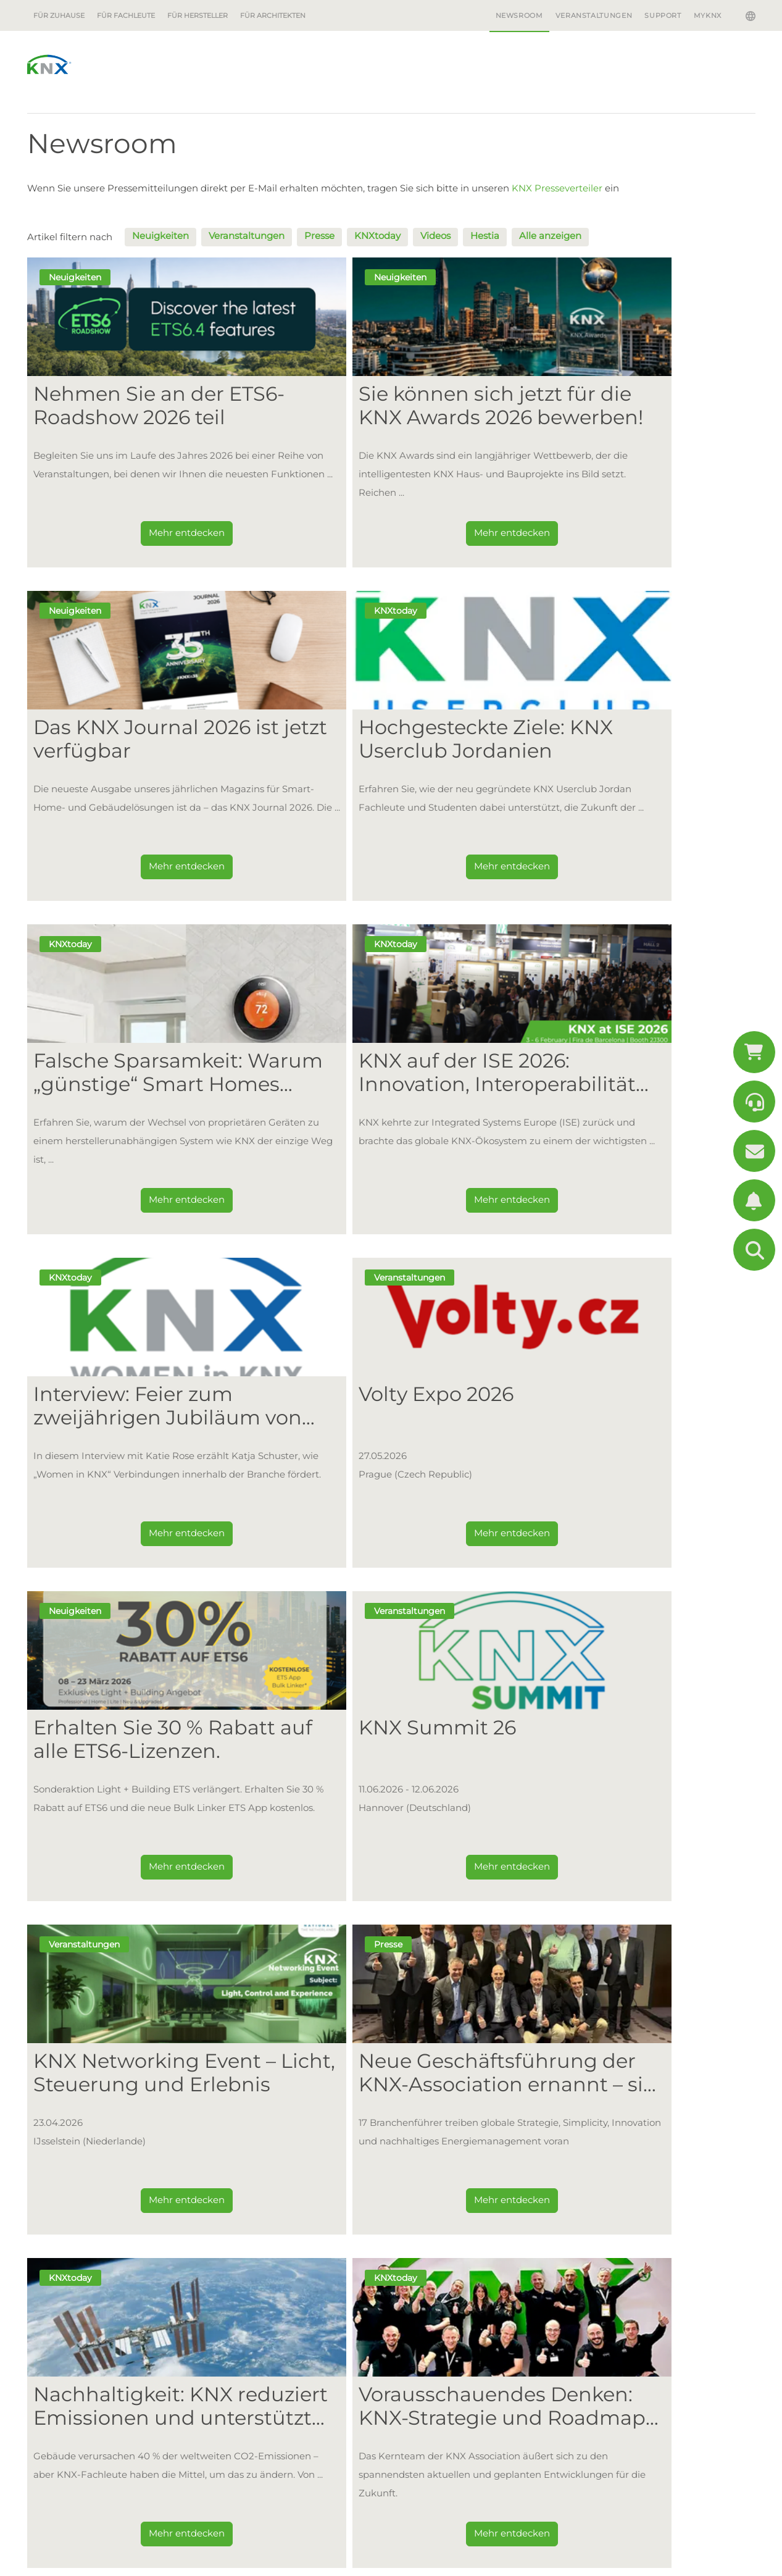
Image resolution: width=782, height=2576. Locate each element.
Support (662, 15)
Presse (319, 235)
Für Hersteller (197, 15)
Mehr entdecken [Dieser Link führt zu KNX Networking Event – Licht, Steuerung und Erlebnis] (390, 1538)
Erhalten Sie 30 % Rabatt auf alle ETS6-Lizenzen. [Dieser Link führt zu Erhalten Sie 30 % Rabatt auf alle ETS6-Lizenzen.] (623, 1073)
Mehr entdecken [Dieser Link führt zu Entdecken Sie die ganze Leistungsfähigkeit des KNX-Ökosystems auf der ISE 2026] (634, 1872)
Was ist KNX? (251, 2161)
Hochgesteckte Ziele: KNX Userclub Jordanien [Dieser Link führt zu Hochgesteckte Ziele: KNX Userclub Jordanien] (136, 739)
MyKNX (708, 15)
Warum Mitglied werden (454, 2157)
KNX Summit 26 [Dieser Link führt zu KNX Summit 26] (112, 1394)
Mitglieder (418, 2175)
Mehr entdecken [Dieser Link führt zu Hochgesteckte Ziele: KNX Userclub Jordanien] (146, 871)
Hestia (484, 235)
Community (248, 2252)
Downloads (250, 2451)
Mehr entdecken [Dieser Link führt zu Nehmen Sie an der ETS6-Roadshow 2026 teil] (146, 538)
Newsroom (519, 15)
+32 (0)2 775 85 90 (104, 2498)
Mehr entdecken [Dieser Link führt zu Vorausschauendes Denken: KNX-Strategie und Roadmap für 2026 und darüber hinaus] (390, 1872)
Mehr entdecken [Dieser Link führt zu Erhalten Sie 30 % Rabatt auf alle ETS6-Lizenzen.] (634, 1205)
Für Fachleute (126, 15)
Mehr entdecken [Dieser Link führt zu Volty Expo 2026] (390, 1205)
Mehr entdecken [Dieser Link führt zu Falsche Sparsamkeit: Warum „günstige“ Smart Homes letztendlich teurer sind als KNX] (390, 871)
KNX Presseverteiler (557, 188)
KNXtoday (377, 235)
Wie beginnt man (433, 2194)
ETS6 (230, 2229)
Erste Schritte (74, 2216)
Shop (236, 2406)
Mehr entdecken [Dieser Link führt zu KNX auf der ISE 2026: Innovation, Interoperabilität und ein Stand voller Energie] (634, 871)
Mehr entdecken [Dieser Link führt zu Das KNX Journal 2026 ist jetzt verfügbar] (634, 538)
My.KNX (242, 2384)
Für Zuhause (59, 15)
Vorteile (48, 2157)
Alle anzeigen (550, 235)
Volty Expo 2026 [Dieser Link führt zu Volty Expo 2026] (354, 1061)
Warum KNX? (604, 2157)
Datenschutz (204, 2562)
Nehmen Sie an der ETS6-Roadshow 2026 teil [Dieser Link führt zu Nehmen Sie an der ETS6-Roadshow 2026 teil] (139, 406)
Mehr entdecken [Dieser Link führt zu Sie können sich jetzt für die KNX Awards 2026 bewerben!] (390, 538)
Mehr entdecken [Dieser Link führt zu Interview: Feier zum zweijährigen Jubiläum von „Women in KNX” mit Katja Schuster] (146, 1205)
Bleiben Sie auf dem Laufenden (600, 2015)
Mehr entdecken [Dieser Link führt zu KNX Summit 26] (146, 1538)
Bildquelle (264, 2562)
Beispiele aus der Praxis (88, 2194)
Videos (435, 235)
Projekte (242, 2275)
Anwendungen (64, 2175)
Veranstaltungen (594, 15)
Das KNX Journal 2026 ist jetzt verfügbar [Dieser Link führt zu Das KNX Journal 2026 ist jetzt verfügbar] (629, 405)
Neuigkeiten (160, 235)
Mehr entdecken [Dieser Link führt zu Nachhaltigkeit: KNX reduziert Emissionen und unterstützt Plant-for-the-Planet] (146, 1872)
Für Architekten (273, 15)
